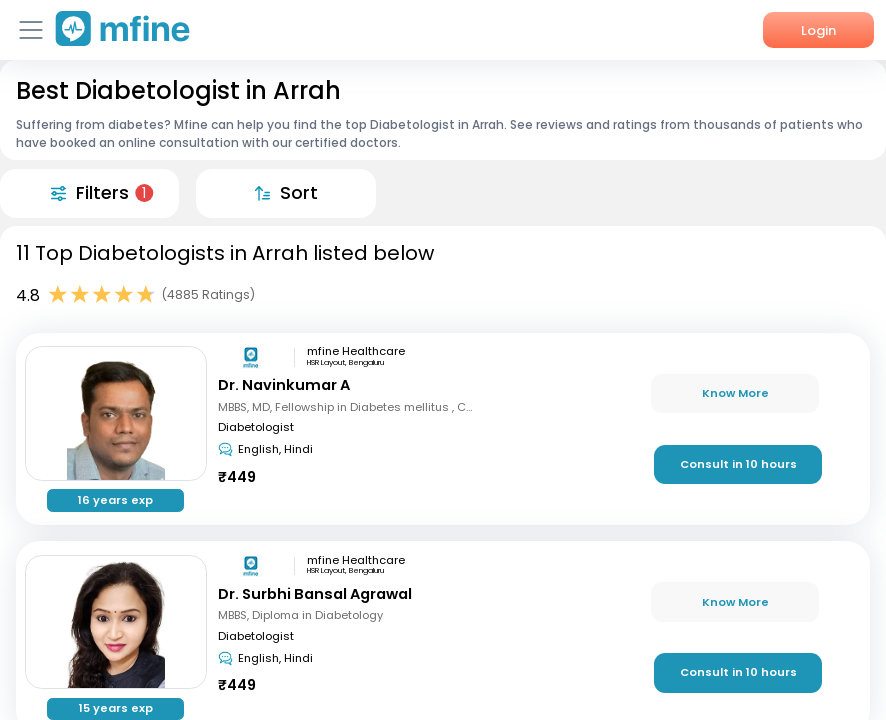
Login (818, 30)
